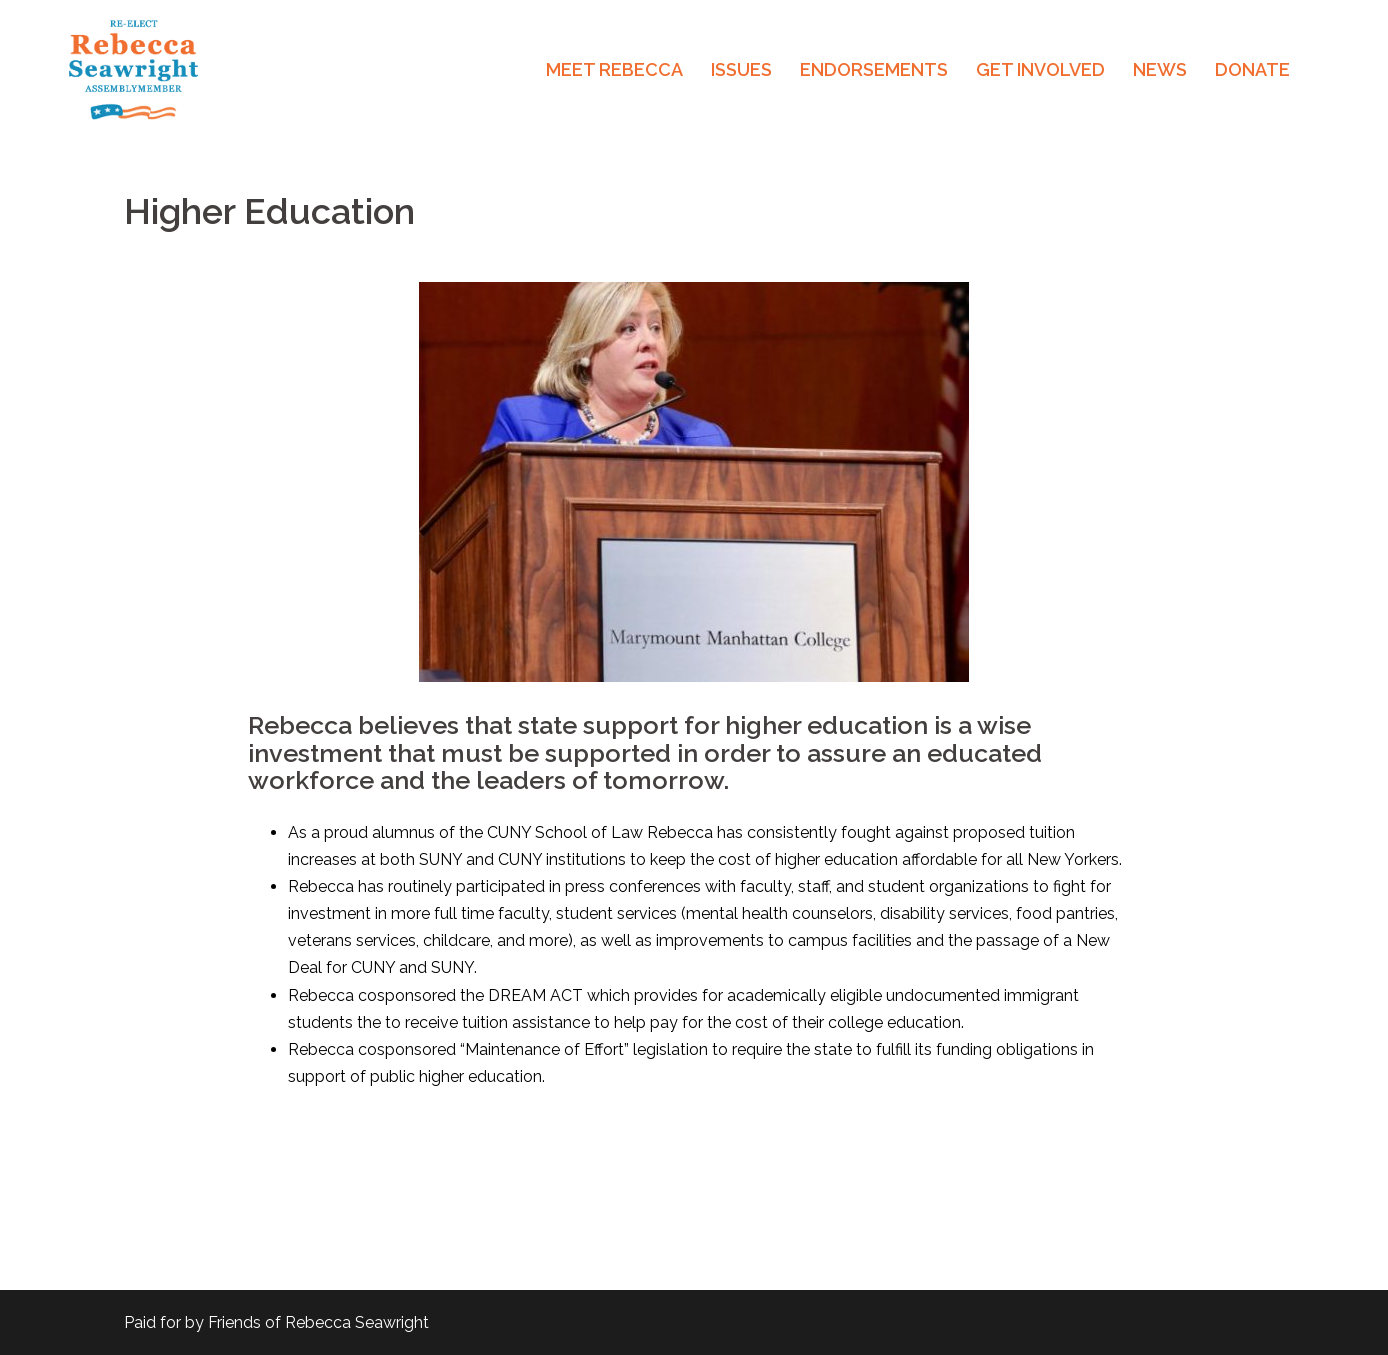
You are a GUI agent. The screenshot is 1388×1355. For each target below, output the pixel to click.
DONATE (1252, 69)
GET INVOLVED (1040, 69)
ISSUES (741, 69)
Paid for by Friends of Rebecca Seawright (276, 1322)
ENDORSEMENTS (874, 69)
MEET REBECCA (614, 69)
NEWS (1160, 69)
